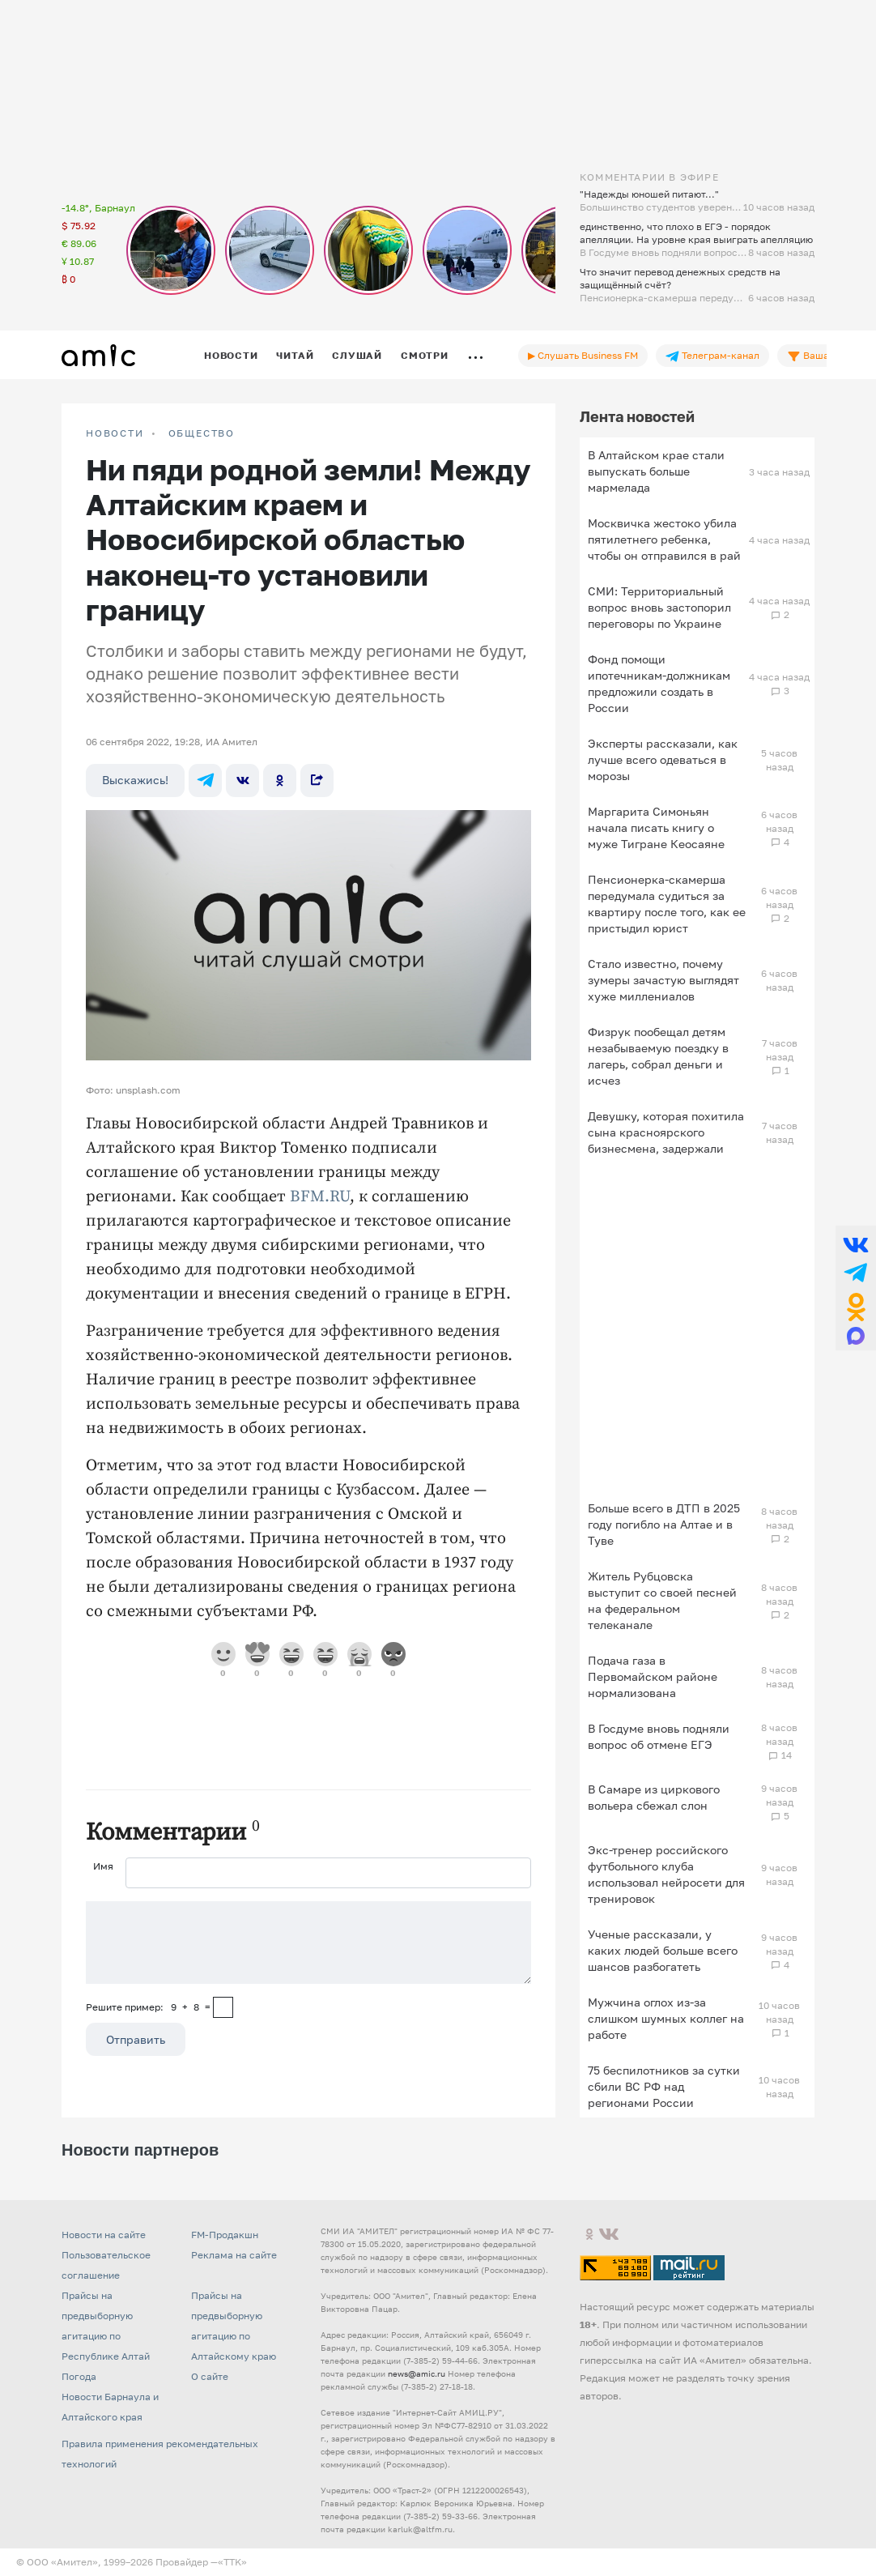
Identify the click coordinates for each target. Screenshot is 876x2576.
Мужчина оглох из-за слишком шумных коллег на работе (666, 2018)
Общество (201, 433)
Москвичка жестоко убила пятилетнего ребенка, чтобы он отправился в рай (664, 539)
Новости (230, 355)
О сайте (209, 2376)
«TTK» (232, 2562)
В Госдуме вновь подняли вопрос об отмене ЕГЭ (658, 1736)
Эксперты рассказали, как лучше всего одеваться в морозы (663, 759)
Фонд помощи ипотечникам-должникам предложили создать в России (659, 683)
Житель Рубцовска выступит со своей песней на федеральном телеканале (662, 1600)
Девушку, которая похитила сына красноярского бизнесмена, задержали (666, 1132)
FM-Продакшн (224, 2234)
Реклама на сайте (234, 2255)
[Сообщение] (308, 1942)
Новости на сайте (104, 2234)
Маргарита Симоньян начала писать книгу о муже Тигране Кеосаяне (656, 827)
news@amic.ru (416, 2373)
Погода (79, 2376)
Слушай (357, 355)
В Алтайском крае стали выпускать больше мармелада (656, 471)
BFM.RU (320, 1197)
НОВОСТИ (115, 433)
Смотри (425, 355)
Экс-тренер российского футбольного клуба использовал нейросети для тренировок (666, 1874)
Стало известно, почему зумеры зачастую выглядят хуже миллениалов (663, 980)
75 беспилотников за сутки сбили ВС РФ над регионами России (664, 2086)
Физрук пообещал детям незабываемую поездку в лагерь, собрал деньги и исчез (658, 1056)
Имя (103, 1866)
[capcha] (223, 2007)
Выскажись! (135, 780)
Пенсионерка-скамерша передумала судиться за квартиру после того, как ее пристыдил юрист (667, 903)
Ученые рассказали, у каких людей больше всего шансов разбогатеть (663, 1950)
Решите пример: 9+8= (148, 2007)
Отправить (135, 2039)
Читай (294, 355)
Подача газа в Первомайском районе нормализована (652, 1676)
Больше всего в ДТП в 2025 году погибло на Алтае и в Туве (664, 1524)
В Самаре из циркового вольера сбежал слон (654, 1797)
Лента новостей (637, 416)
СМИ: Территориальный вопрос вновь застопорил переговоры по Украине (659, 607)
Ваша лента (823, 356)
